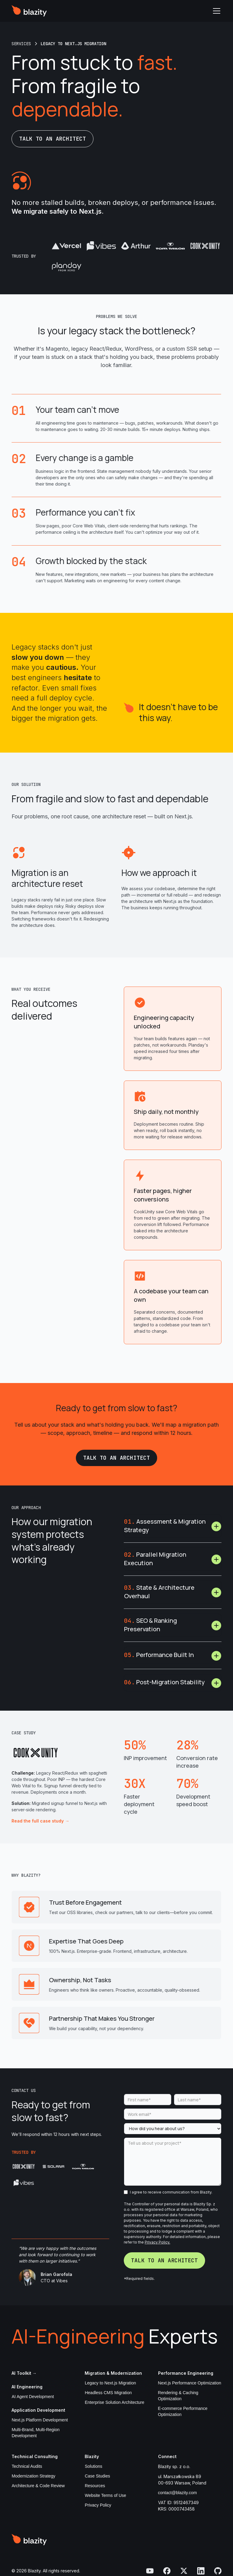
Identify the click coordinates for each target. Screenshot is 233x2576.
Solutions (93, 2466)
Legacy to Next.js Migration (110, 2383)
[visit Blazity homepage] (29, 11)
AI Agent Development (33, 2396)
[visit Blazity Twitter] (183, 2570)
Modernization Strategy (33, 2476)
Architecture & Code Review (38, 2485)
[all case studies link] (21, 44)
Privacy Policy (98, 2505)
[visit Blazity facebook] (167, 2570)
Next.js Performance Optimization (189, 2383)
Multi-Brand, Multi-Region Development (35, 2432)
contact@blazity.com (177, 2492)
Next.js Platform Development (40, 2419)
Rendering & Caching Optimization (178, 2395)
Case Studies (97, 2476)
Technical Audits (27, 2466)
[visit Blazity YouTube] (150, 2570)
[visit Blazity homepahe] (29, 2539)
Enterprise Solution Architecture (114, 2402)
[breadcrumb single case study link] (73, 44)
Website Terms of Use (105, 2495)
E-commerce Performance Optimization (183, 2411)
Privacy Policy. (157, 2242)
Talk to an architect (52, 138)
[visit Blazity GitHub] (217, 2570)
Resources (95, 2485)
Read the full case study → (40, 1820)
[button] (215, 11)
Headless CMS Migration (108, 2392)
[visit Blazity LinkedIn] (200, 2570)
